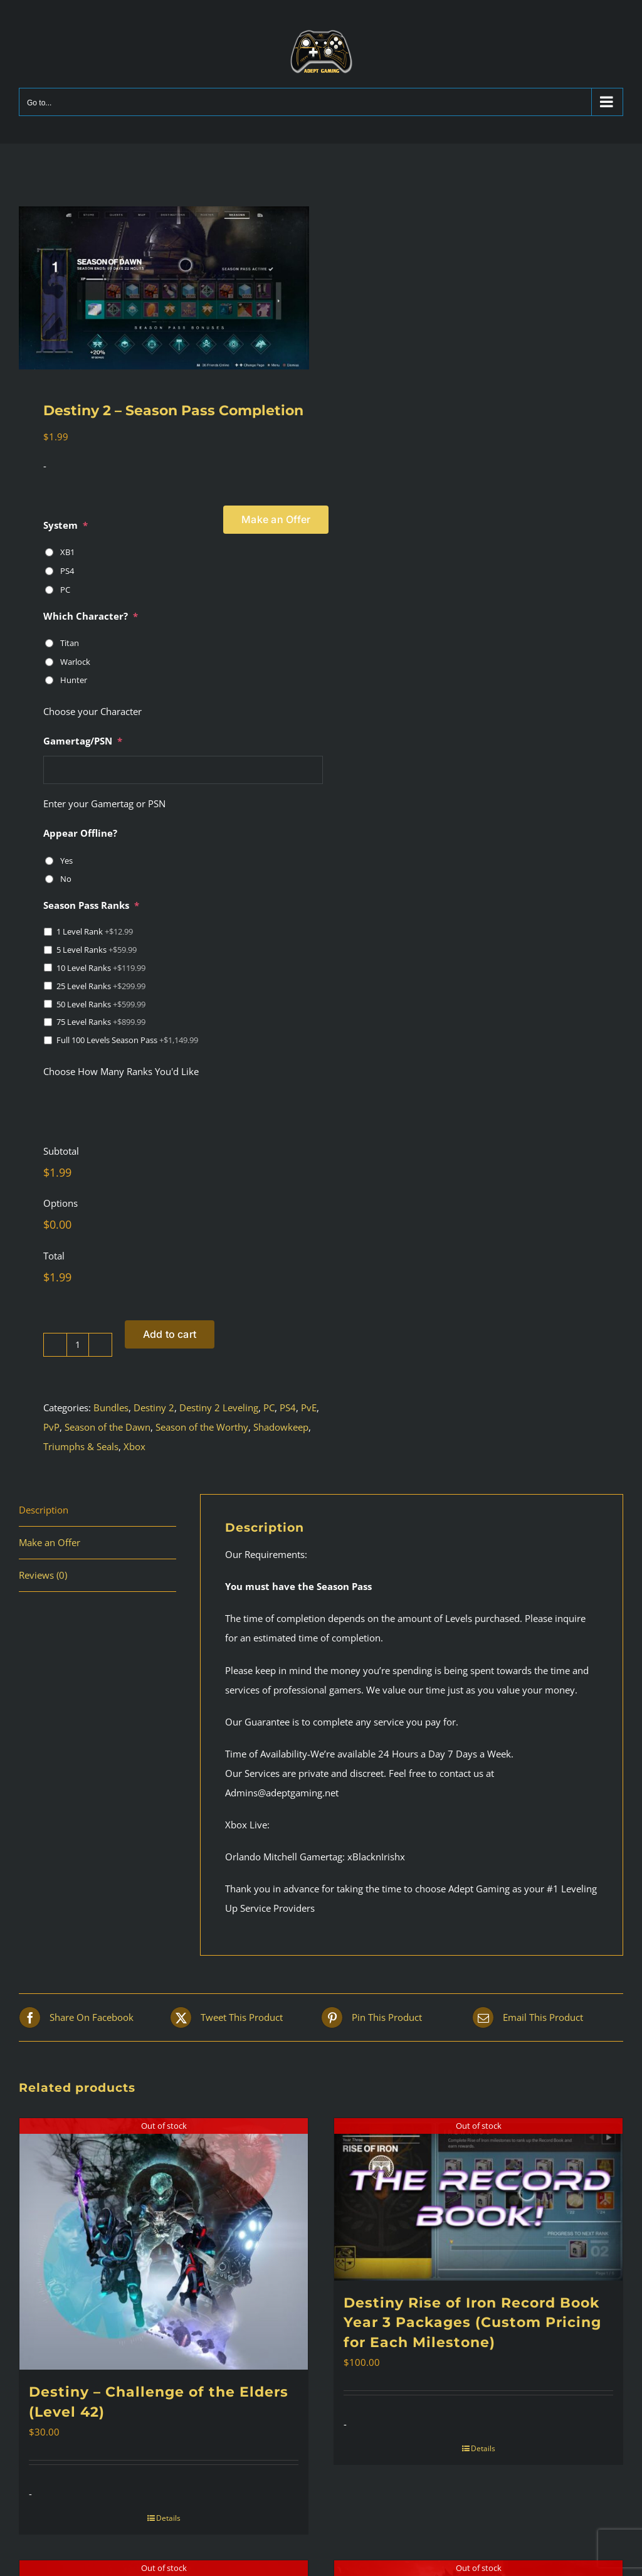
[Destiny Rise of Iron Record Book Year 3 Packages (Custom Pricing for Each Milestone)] (478, 2199)
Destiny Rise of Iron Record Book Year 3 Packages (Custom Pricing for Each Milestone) (472, 2322)
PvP (51, 1427)
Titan (69, 643)
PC (65, 589)
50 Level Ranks (100, 1004)
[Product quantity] (77, 1344)
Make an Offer (275, 519)
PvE (309, 1407)
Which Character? (90, 616)
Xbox (134, 1446)
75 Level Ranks (100, 1021)
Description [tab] (43, 1509)
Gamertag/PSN (82, 741)
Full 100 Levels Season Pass (127, 1040)
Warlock (75, 661)
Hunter (73, 680)
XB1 (67, 552)
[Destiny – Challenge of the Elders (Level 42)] (163, 2244)
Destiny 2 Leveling (218, 1407)
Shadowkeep (280, 1427)
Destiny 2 (154, 1407)
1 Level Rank (94, 931)
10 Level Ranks (100, 967)
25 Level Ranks (100, 986)
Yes (66, 860)
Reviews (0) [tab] (43, 1575)
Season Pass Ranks (91, 905)
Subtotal (61, 1151)
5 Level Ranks (96, 949)
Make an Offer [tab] (49, 1542)
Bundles (111, 1407)
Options (60, 1203)
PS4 (67, 570)
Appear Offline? (80, 833)
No (65, 878)
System (65, 525)
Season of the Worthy (201, 1427)
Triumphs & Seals (80, 1446)
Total (54, 1255)
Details (168, 2518)
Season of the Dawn (107, 1427)
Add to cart (170, 1334)
